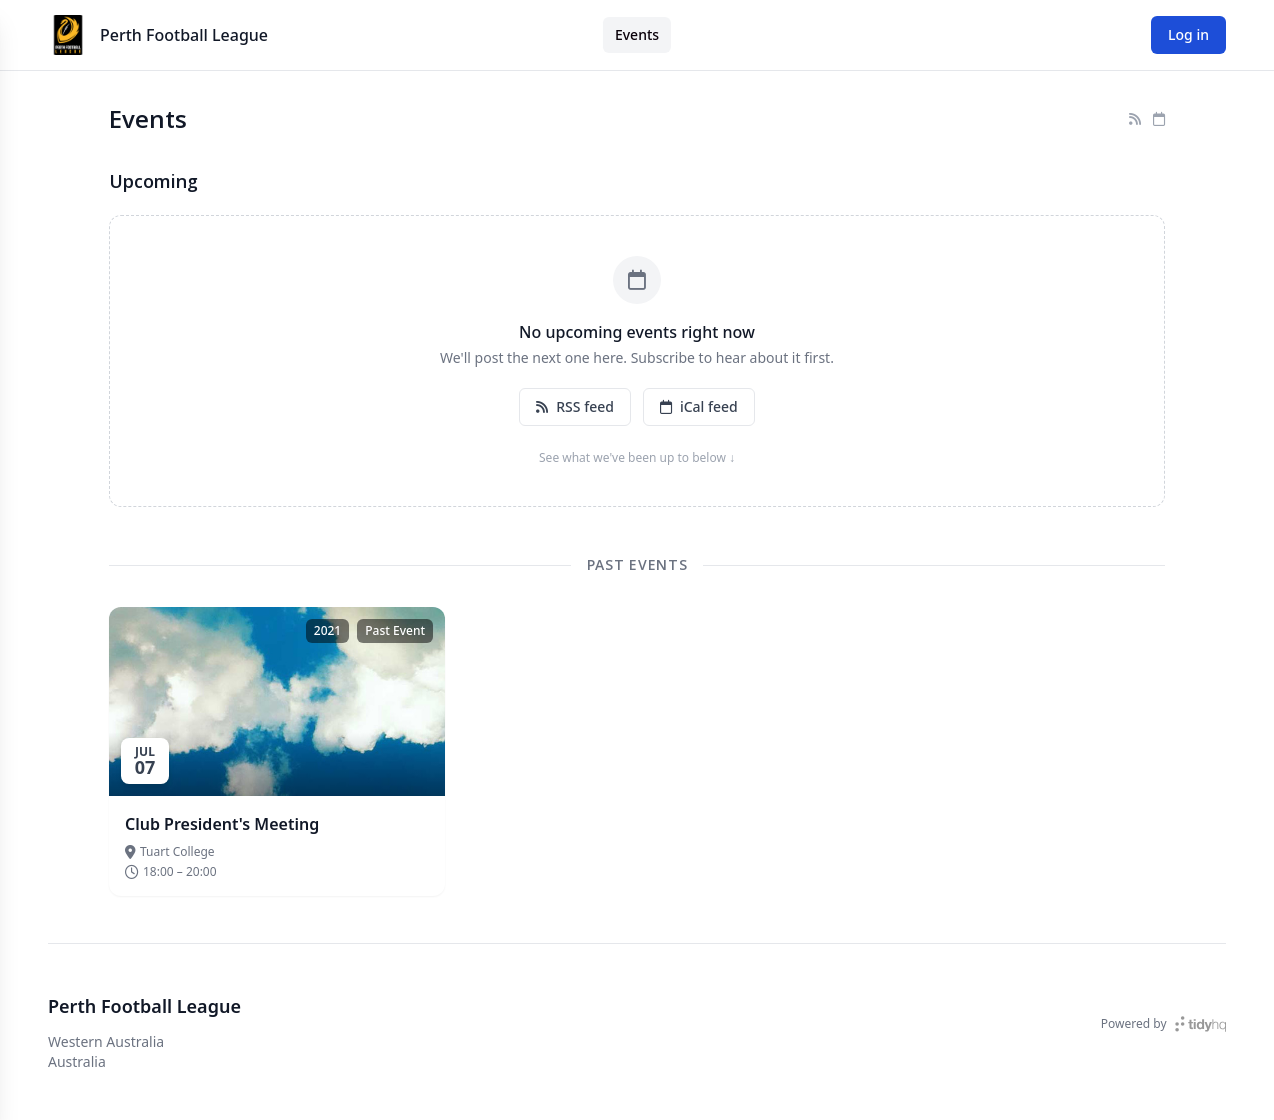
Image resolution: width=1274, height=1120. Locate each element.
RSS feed (575, 406)
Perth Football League (184, 35)
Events (637, 34)
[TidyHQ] (1200, 1024)
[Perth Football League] (68, 35)
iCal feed (699, 406)
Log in (1188, 34)
